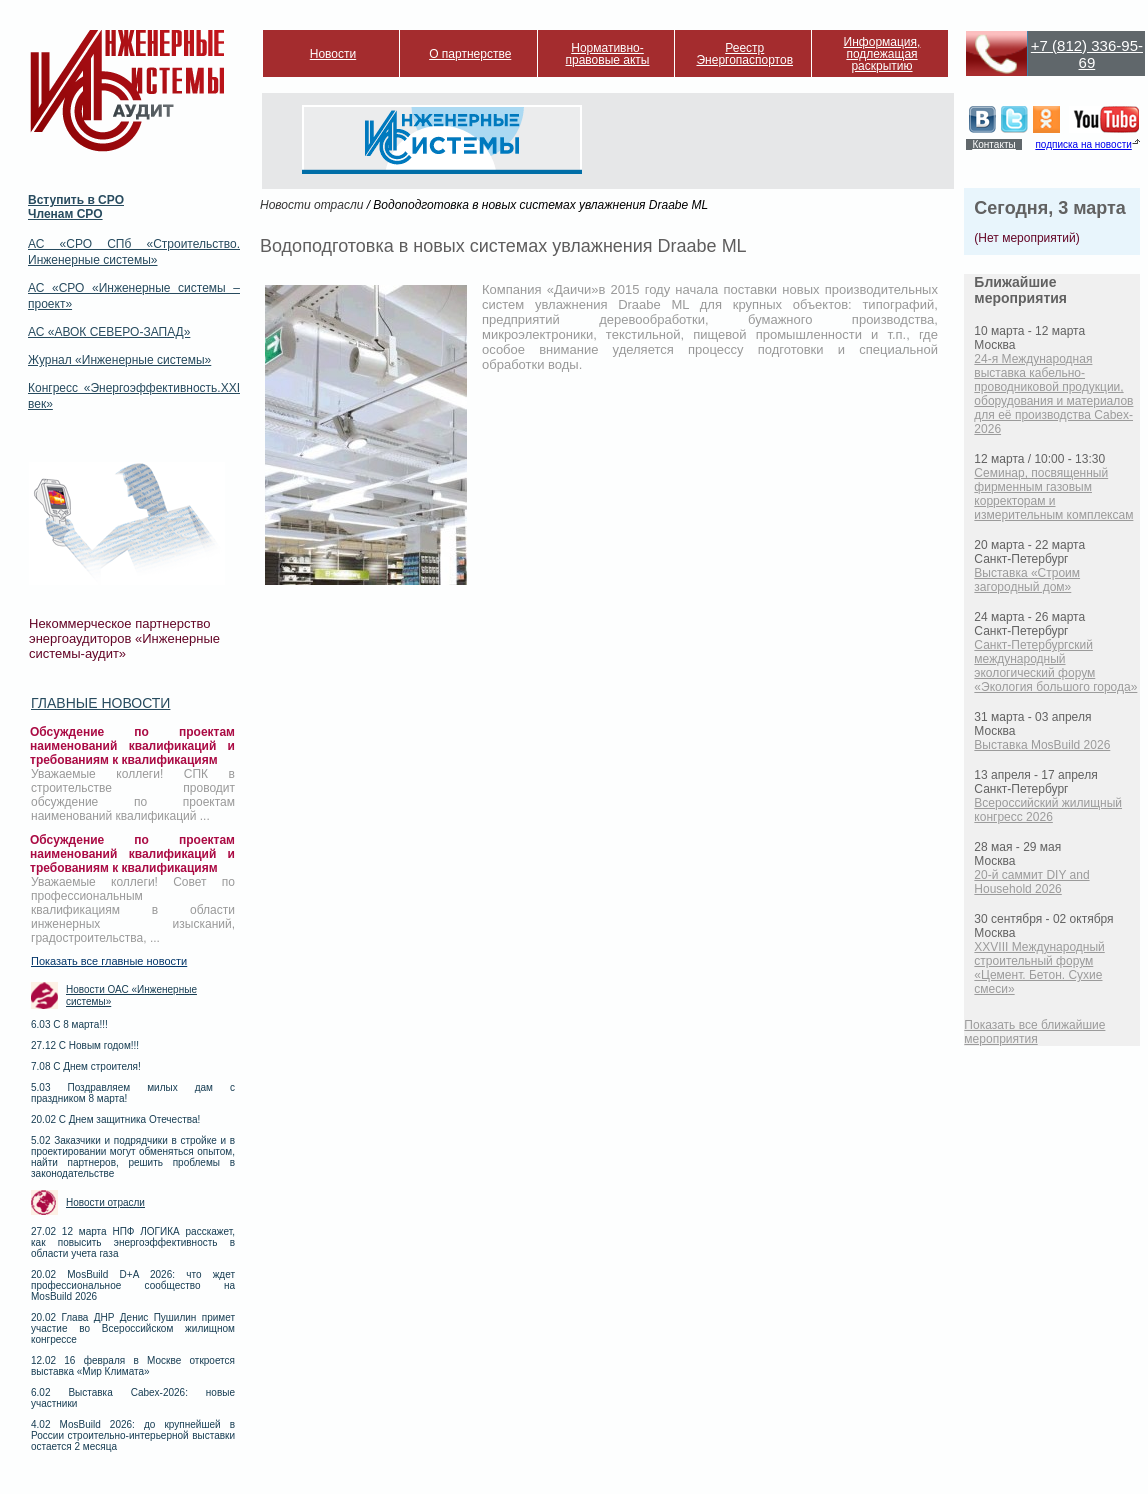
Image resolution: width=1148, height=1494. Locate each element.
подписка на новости (1083, 144)
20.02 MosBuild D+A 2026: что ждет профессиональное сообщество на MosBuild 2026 (133, 1285)
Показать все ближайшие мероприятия (1034, 1032)
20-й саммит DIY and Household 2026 (1031, 882)
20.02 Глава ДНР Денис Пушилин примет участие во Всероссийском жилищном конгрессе (133, 1328)
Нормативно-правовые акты (608, 54)
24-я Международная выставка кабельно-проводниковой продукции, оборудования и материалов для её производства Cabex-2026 (1053, 394)
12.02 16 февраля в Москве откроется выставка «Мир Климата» (133, 1366)
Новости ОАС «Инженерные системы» (131, 995)
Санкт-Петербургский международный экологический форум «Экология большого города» (1055, 666)
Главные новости (100, 703)
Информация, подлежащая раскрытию (882, 54)
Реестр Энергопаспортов (744, 54)
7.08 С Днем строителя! (86, 1066)
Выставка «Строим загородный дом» (1027, 580)
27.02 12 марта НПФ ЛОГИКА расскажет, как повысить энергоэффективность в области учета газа (133, 1242)
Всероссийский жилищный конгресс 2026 (1048, 810)
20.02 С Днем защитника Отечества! (115, 1119)
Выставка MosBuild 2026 (1042, 745)
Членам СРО (65, 214)
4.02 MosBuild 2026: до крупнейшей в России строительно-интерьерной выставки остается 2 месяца (133, 1435)
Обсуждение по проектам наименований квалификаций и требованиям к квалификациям (132, 746)
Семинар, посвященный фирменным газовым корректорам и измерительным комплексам (1053, 494)
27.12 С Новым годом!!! (85, 1045)
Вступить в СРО (76, 200)
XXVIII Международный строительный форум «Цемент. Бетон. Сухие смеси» (1039, 968)
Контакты (993, 144)
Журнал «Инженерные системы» (119, 360)
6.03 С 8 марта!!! (69, 1024)
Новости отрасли (105, 1202)
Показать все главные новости (109, 961)
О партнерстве (470, 54)
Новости (333, 54)
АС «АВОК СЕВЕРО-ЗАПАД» (109, 332)
